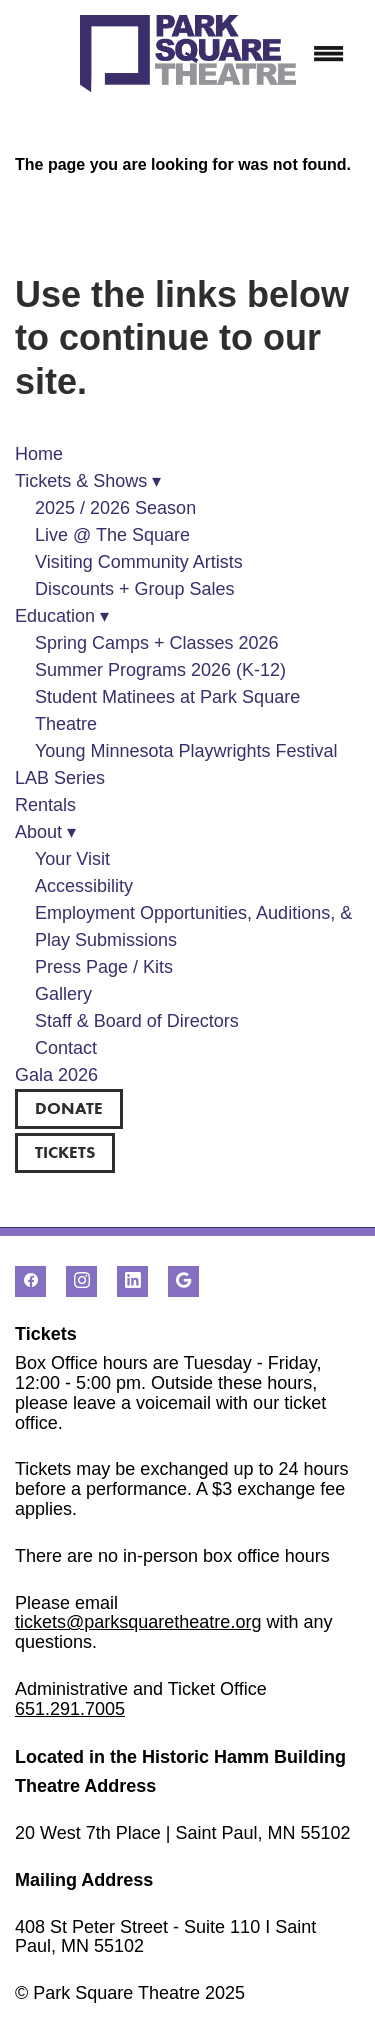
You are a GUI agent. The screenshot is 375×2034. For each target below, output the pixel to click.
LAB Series (60, 778)
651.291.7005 (70, 1709)
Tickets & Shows (88, 481)
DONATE (69, 1108)
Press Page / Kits (104, 967)
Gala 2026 (56, 1075)
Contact (66, 1048)
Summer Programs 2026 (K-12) (160, 670)
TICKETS (65, 1152)
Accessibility (84, 886)
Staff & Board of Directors (137, 1021)
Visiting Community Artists (139, 562)
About (45, 832)
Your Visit (72, 859)
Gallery (63, 994)
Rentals (45, 805)
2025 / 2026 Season (115, 508)
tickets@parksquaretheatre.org (138, 1622)
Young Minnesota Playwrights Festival (186, 751)
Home (39, 454)
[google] (183, 1281)
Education (62, 616)
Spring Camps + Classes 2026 (157, 643)
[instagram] (81, 1281)
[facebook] (30, 1281)
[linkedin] (132, 1281)
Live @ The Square (112, 535)
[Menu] (329, 54)
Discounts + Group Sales (135, 589)
